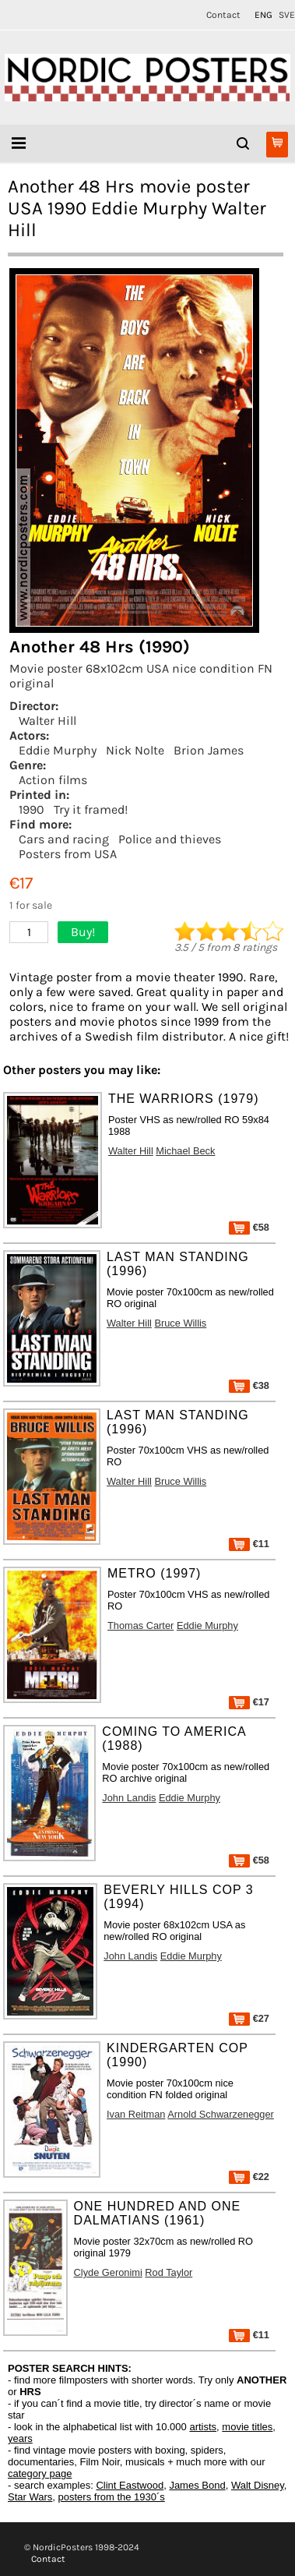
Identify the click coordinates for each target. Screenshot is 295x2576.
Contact (223, 14)
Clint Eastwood (129, 2485)
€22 (249, 2176)
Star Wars (30, 2497)
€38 (249, 1385)
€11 (249, 1543)
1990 (31, 809)
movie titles (247, 2427)
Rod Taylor (168, 2272)
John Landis (129, 1798)
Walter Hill (47, 720)
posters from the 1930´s (111, 2497)
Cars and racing (64, 839)
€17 (249, 1702)
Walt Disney (257, 2485)
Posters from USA (68, 853)
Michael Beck (185, 1151)
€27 (249, 2018)
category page (40, 2473)
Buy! (83, 931)
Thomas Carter (140, 1625)
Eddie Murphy (58, 750)
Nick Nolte (135, 750)
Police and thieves (169, 839)
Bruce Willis (180, 1323)
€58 (249, 1227)
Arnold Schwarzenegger (220, 2114)
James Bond (197, 2485)
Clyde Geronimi (108, 2272)
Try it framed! (91, 809)
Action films (53, 779)
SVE (287, 14)
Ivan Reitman (136, 2114)
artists (202, 2427)
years (20, 2438)
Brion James (209, 750)
